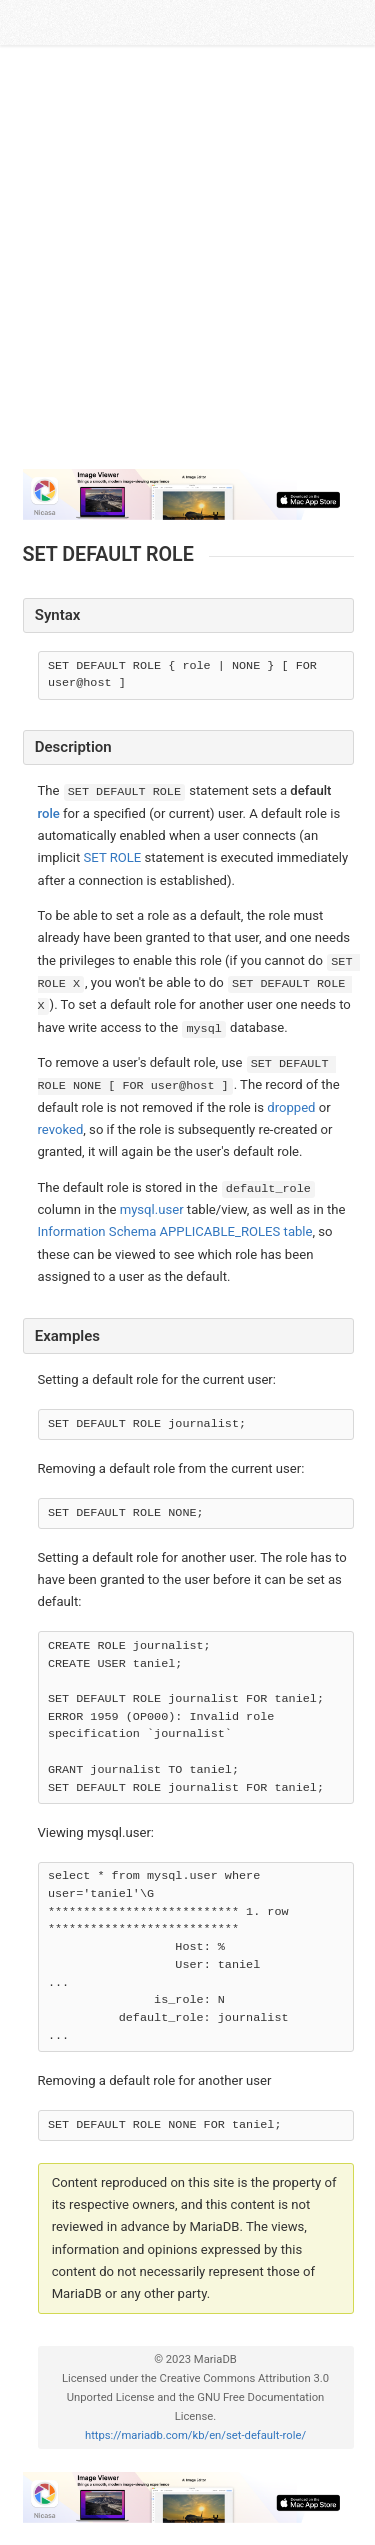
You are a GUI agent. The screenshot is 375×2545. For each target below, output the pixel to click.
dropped (291, 1107)
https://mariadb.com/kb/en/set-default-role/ (195, 2435)
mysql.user (152, 1209)
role (49, 813)
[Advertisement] (187, 265)
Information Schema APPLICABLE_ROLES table (175, 1231)
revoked (61, 1129)
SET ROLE (113, 857)
